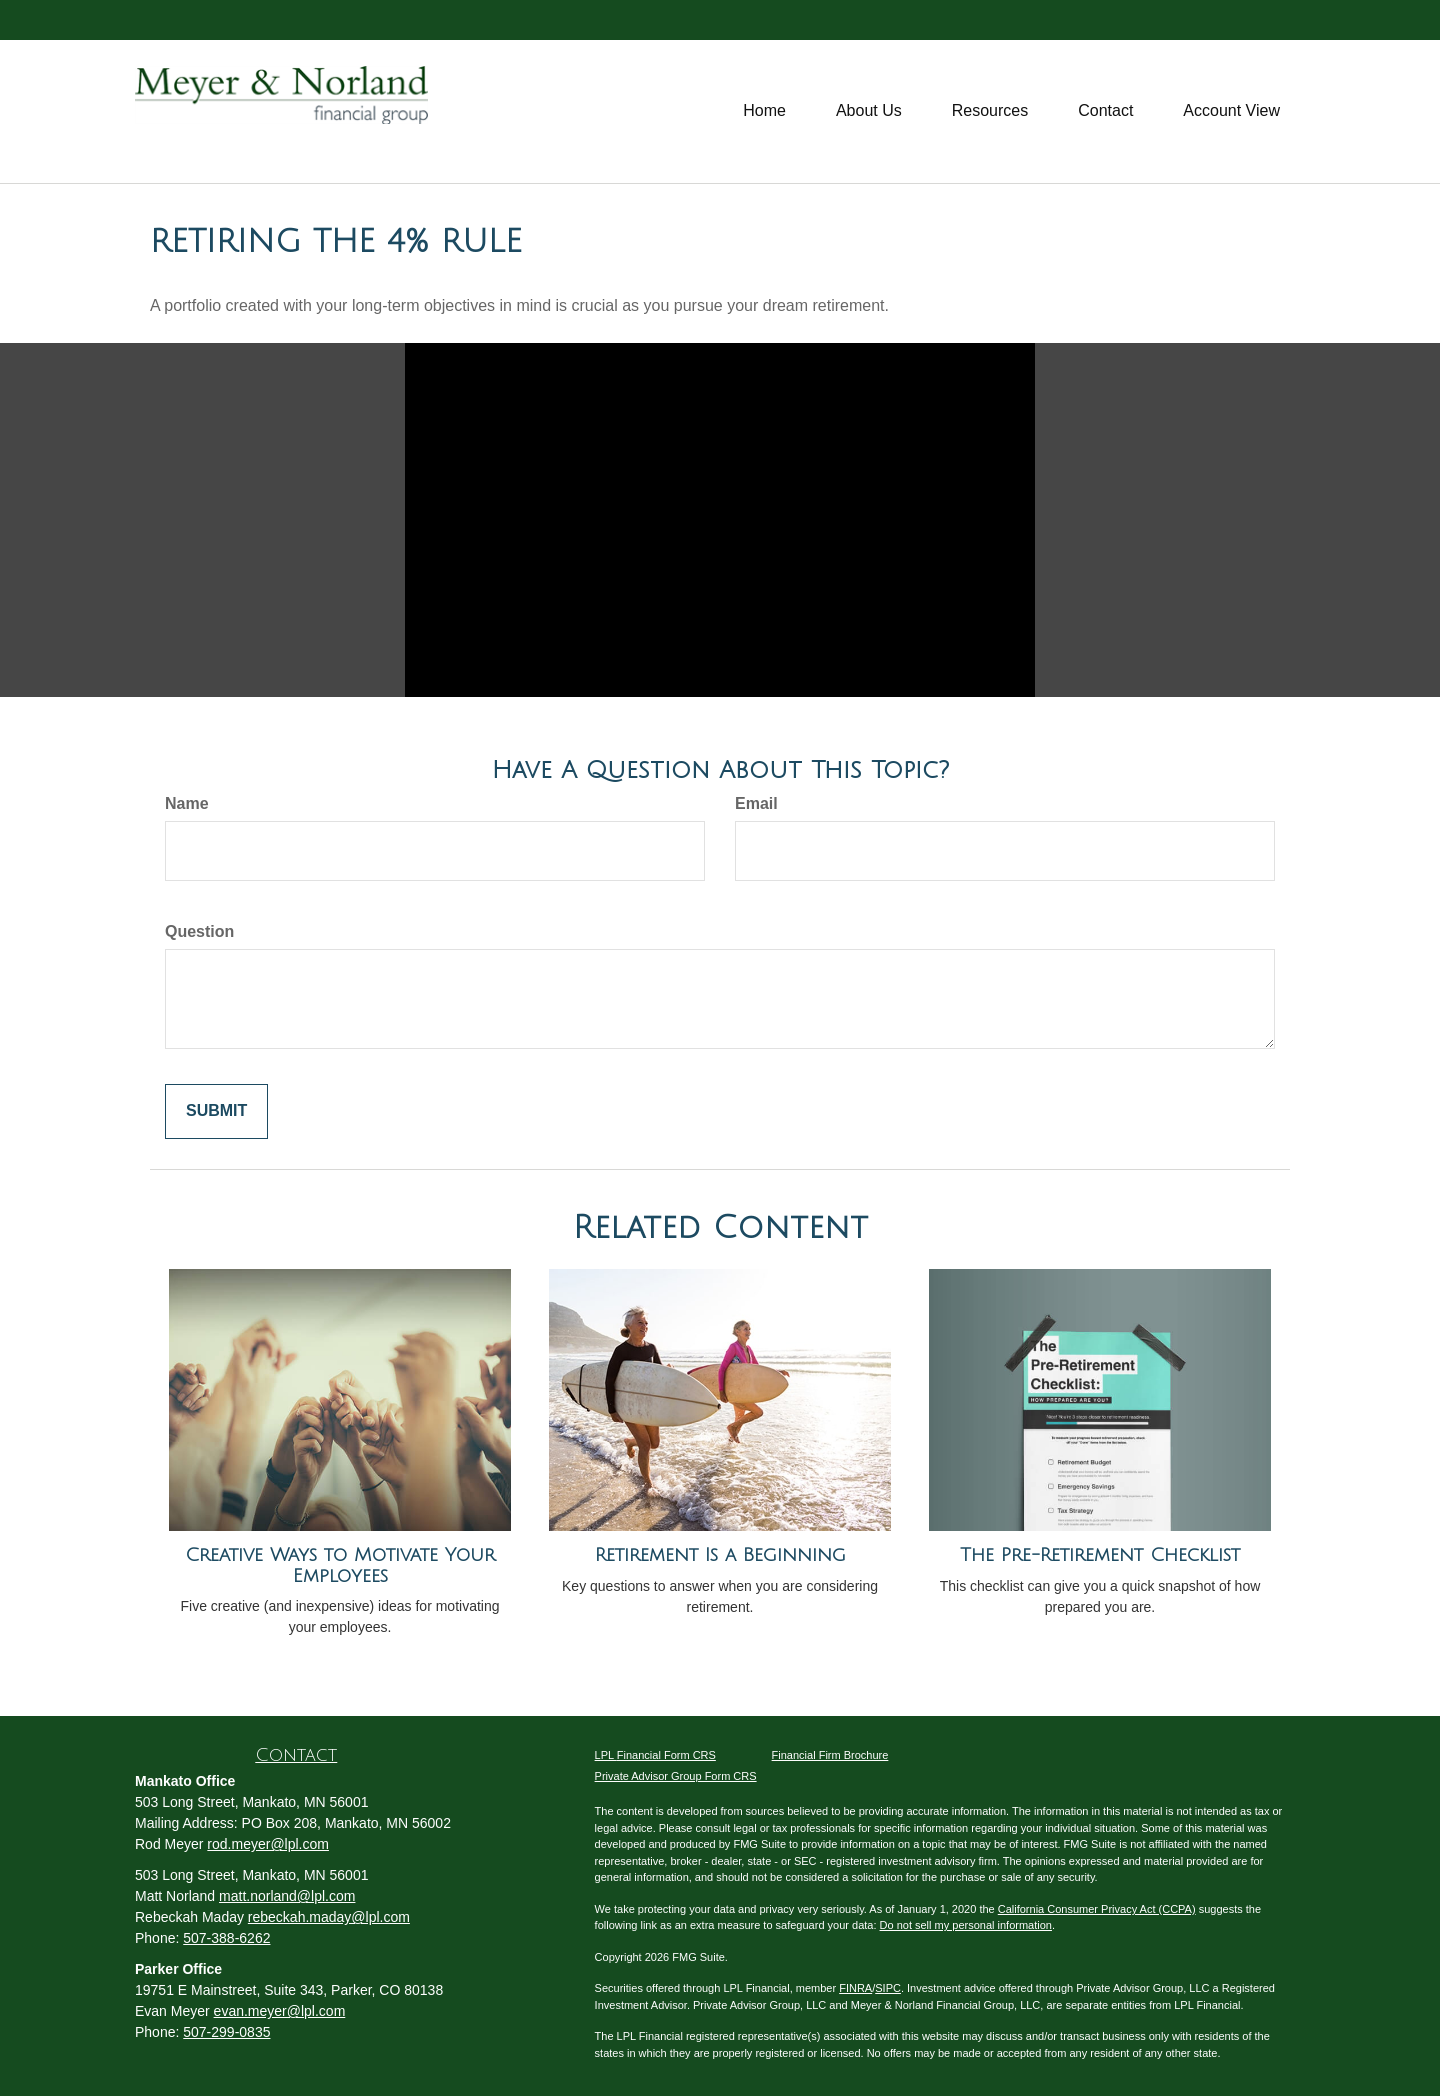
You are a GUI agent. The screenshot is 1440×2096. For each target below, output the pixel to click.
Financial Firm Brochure (830, 1755)
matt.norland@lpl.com (287, 1896)
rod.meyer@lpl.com (268, 1844)
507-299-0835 (226, 2032)
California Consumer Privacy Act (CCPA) (1097, 1909)
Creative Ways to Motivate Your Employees (340, 1565)
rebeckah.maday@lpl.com (329, 1917)
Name (187, 803)
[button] (869, 111)
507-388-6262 (226, 1938)
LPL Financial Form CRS (655, 1755)
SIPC (888, 1988)
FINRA (855, 1988)
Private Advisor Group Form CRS (676, 1776)
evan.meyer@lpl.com (280, 2011)
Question (199, 931)
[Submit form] (216, 1111)
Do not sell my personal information (966, 1925)
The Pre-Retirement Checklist (1100, 1555)
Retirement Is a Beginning (720, 1555)
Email (756, 803)
